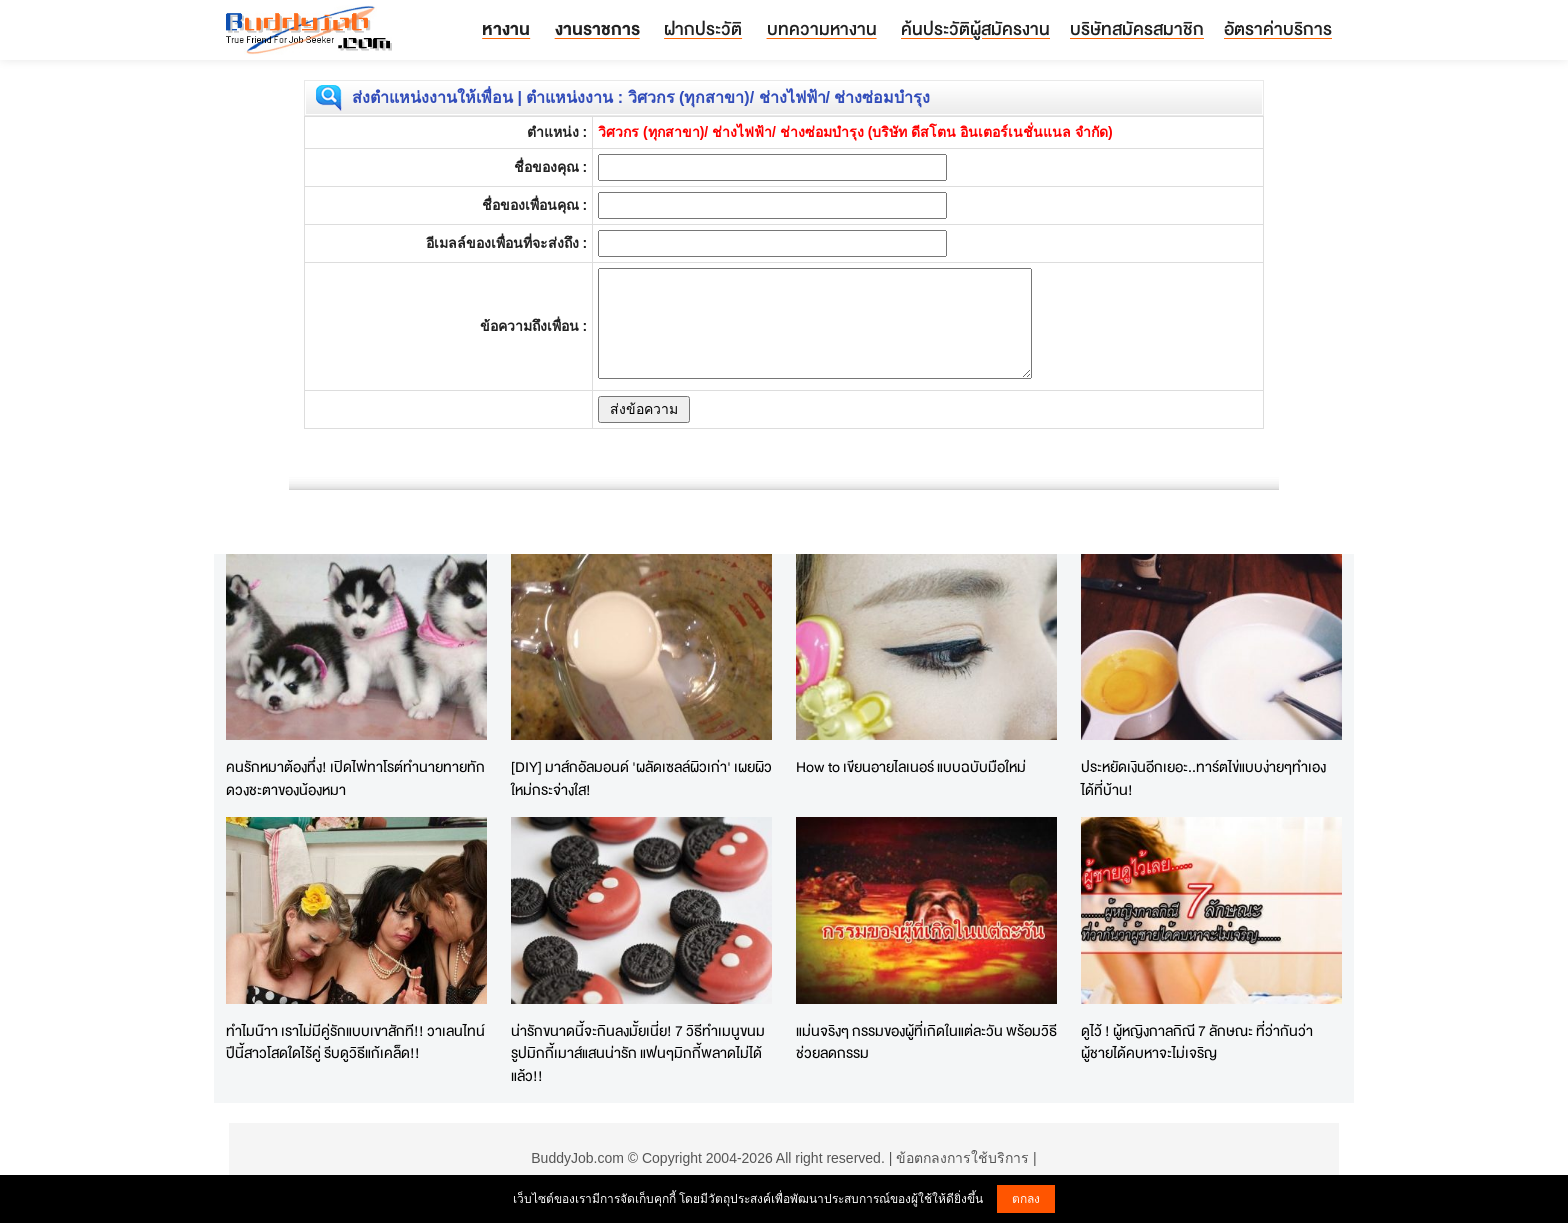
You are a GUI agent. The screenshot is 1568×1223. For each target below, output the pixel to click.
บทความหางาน (822, 28)
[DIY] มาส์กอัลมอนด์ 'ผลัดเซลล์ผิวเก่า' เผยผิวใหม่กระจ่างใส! (641, 778)
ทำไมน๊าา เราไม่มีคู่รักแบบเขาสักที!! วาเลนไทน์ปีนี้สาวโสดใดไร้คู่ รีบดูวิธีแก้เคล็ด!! (355, 1042)
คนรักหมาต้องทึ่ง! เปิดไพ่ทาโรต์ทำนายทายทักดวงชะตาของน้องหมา (355, 778)
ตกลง (1026, 1199)
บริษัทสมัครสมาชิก (1137, 28)
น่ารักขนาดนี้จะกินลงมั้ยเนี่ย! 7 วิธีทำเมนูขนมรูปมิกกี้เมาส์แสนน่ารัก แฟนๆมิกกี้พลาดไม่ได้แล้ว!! (638, 1053)
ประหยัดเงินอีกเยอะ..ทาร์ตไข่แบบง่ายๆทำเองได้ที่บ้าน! (1203, 778)
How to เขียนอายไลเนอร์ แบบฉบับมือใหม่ (911, 766)
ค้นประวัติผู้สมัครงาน (975, 28)
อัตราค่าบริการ (1278, 28)
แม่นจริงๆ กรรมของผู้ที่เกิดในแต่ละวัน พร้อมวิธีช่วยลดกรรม (926, 1042)
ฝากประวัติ (703, 28)
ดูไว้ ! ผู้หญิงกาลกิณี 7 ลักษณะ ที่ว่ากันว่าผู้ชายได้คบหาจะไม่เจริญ (1197, 1042)
